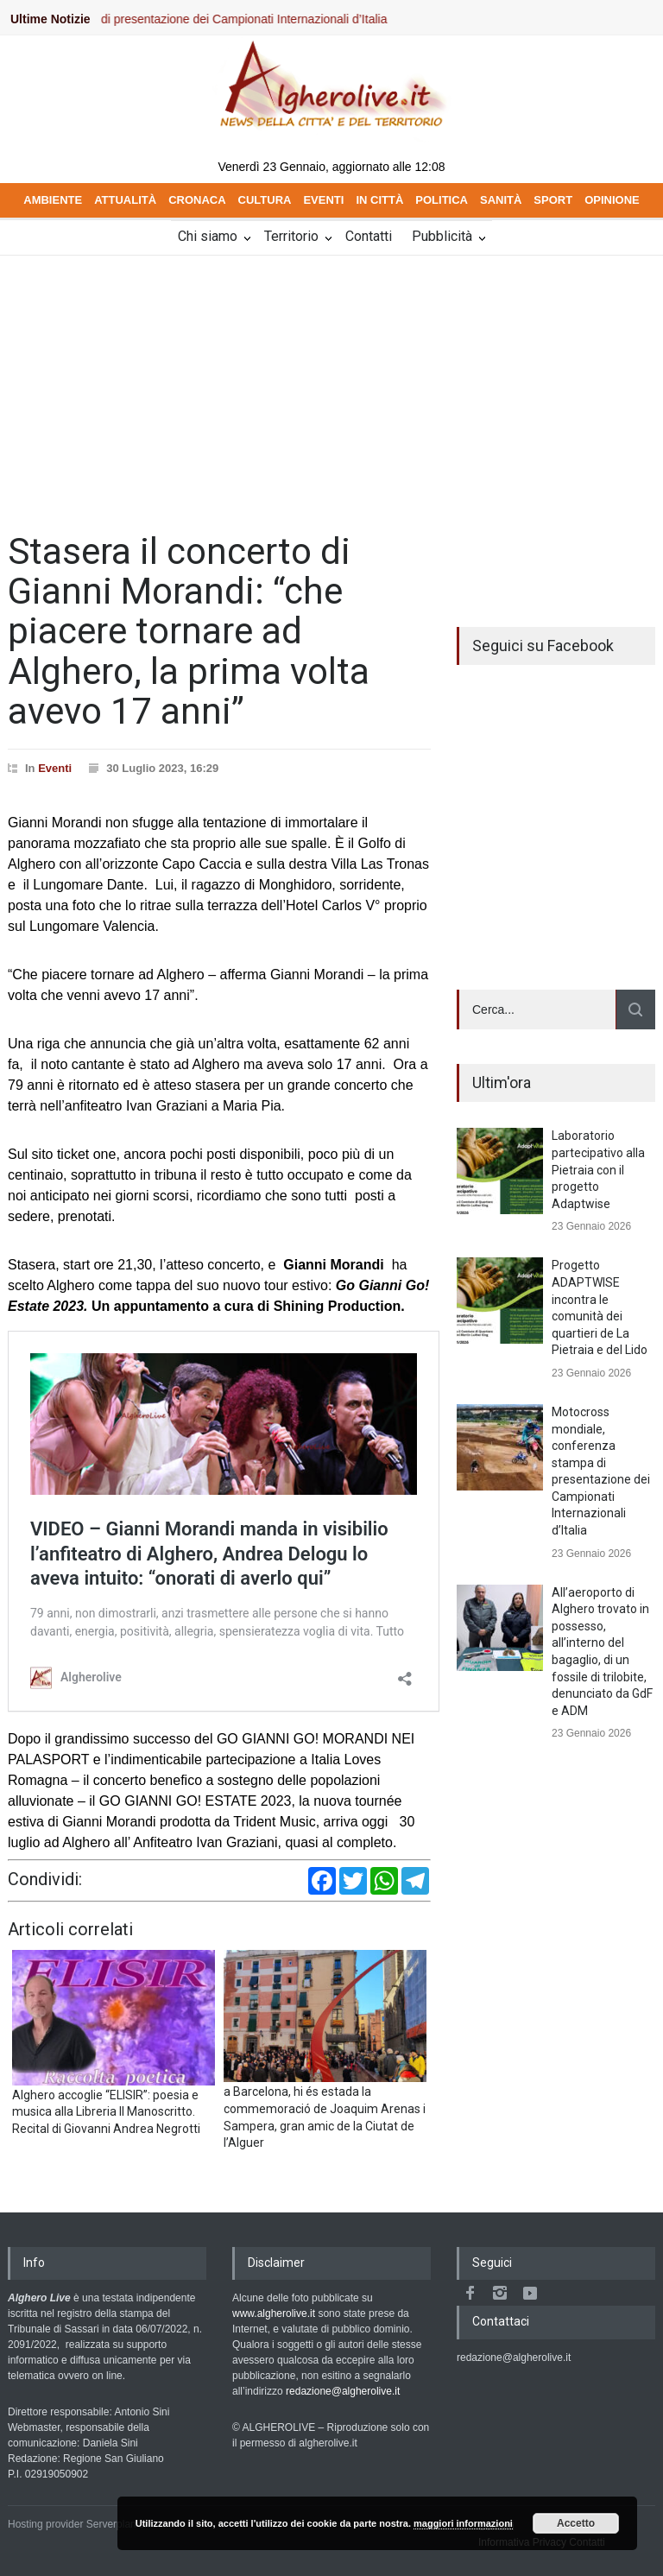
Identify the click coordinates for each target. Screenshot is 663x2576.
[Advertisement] (331, 385)
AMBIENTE (52, 199)
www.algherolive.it (273, 2313)
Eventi (55, 768)
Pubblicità (442, 236)
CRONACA (196, 199)
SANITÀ (500, 199)
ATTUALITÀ (125, 199)
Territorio (291, 236)
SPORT (553, 199)
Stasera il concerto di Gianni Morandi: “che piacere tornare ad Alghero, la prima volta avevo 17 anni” (188, 631)
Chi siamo (207, 236)
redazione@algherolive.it (343, 2391)
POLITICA (441, 199)
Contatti (368, 236)
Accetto (576, 2523)
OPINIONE (612, 199)
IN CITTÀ (379, 199)
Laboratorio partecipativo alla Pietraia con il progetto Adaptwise (598, 1169)
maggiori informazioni (463, 2523)
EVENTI (323, 199)
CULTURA (265, 199)
